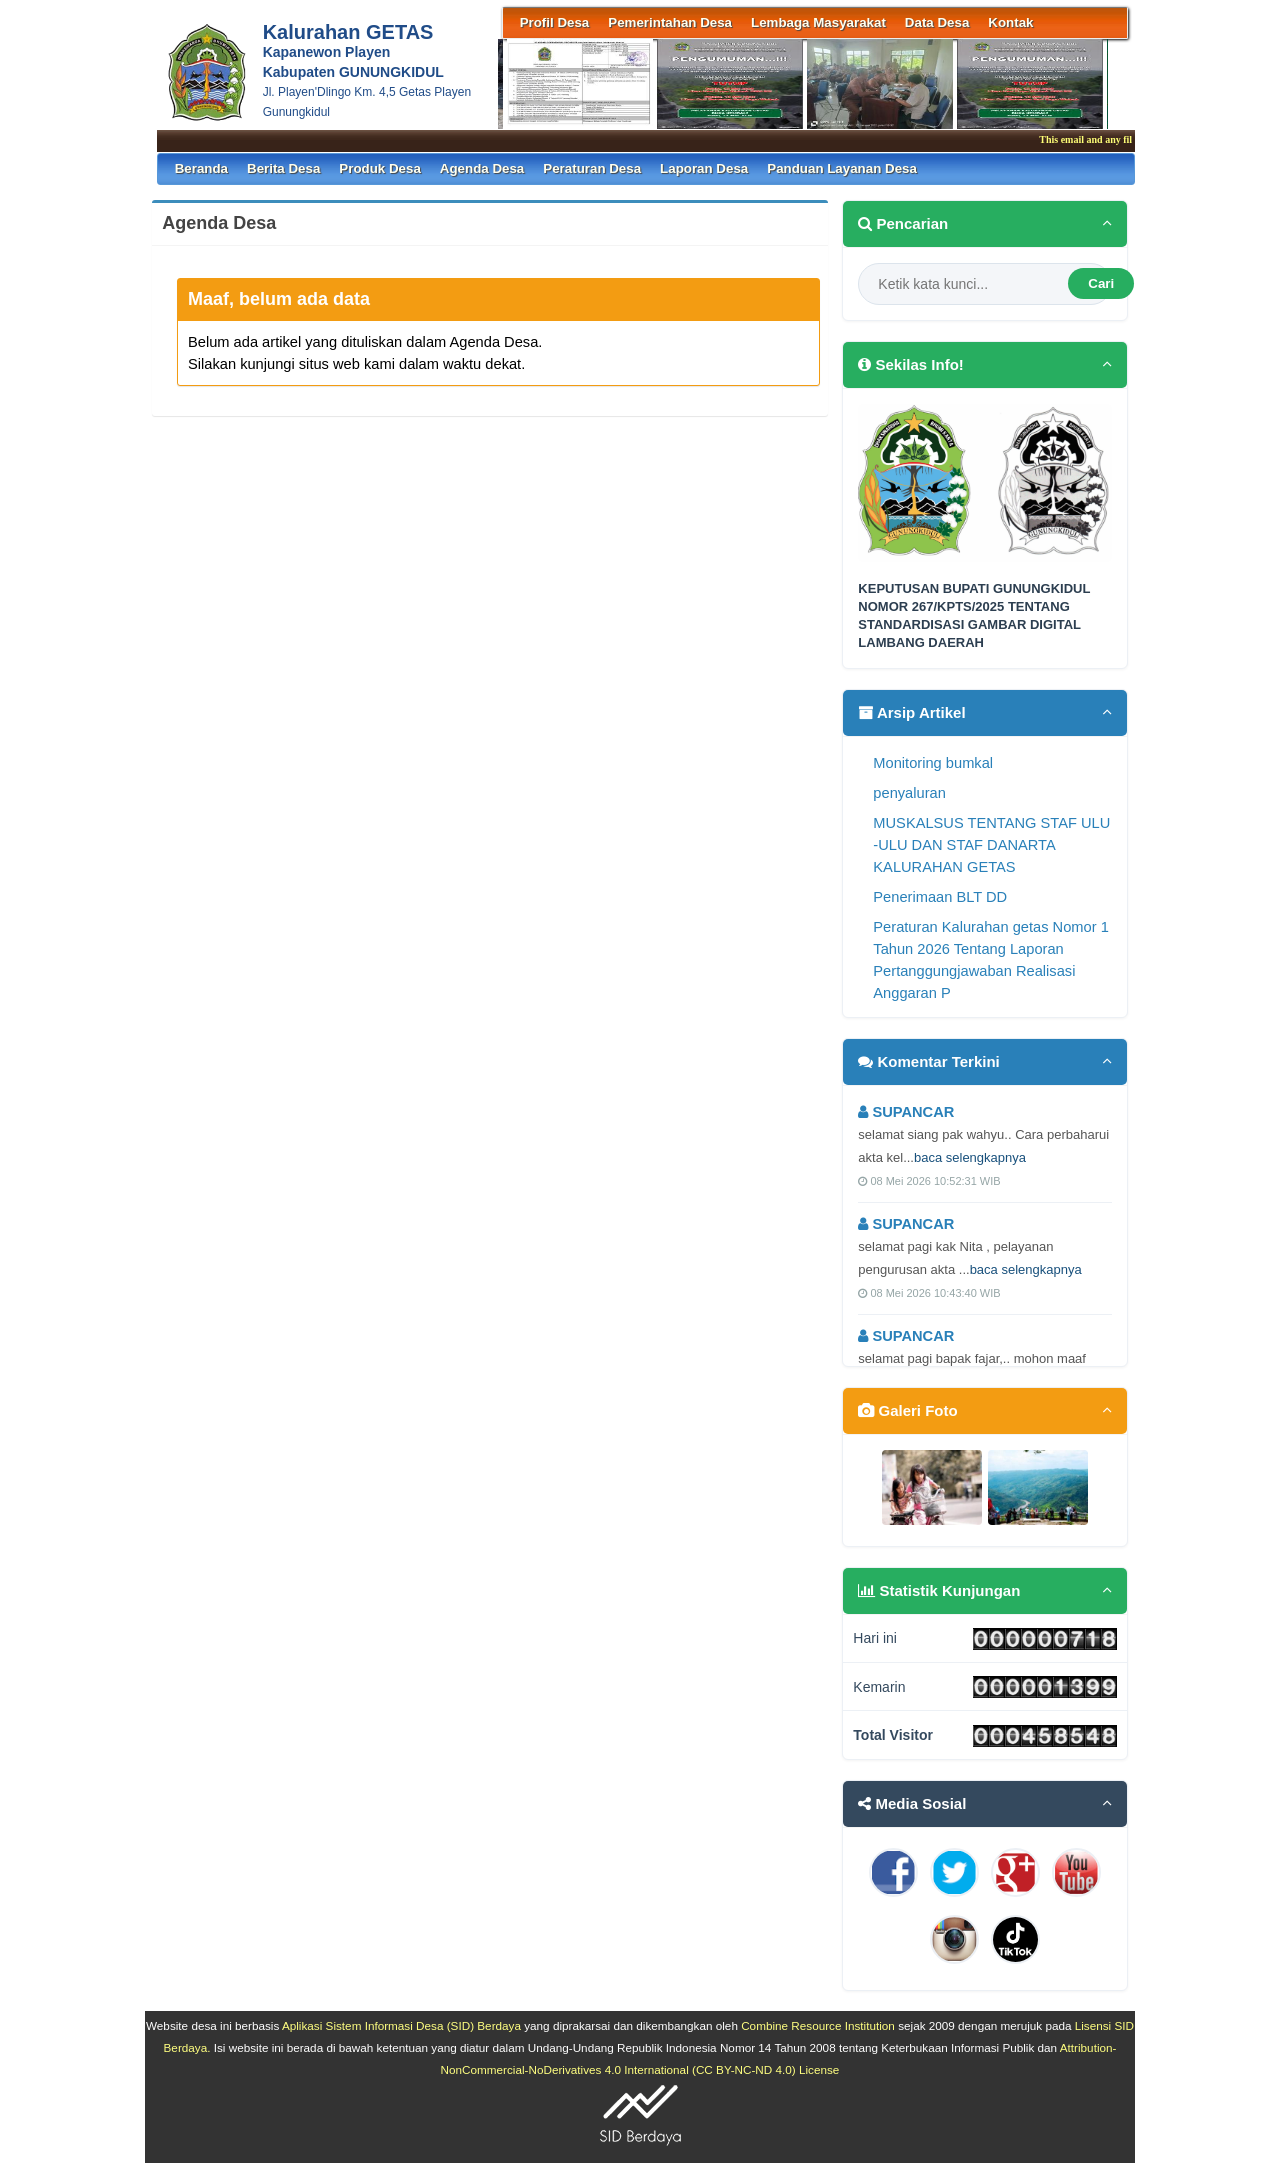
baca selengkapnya (970, 1157)
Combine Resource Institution (818, 2025)
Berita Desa (283, 168)
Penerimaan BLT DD (940, 897)
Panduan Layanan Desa (842, 168)
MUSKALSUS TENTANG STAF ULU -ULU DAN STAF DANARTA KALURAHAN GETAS (991, 845)
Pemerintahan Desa (670, 22)
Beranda (201, 168)
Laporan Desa (704, 168)
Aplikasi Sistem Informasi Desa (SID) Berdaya (401, 2025)
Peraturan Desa (592, 168)
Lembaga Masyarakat (818, 22)
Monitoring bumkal (933, 763)
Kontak (1010, 22)
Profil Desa (555, 22)
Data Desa (937, 22)
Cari (1101, 283)
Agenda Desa (482, 168)
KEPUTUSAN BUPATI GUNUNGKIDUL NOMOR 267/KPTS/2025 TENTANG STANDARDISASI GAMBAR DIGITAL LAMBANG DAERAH (974, 616)
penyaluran (909, 793)
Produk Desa (379, 168)
